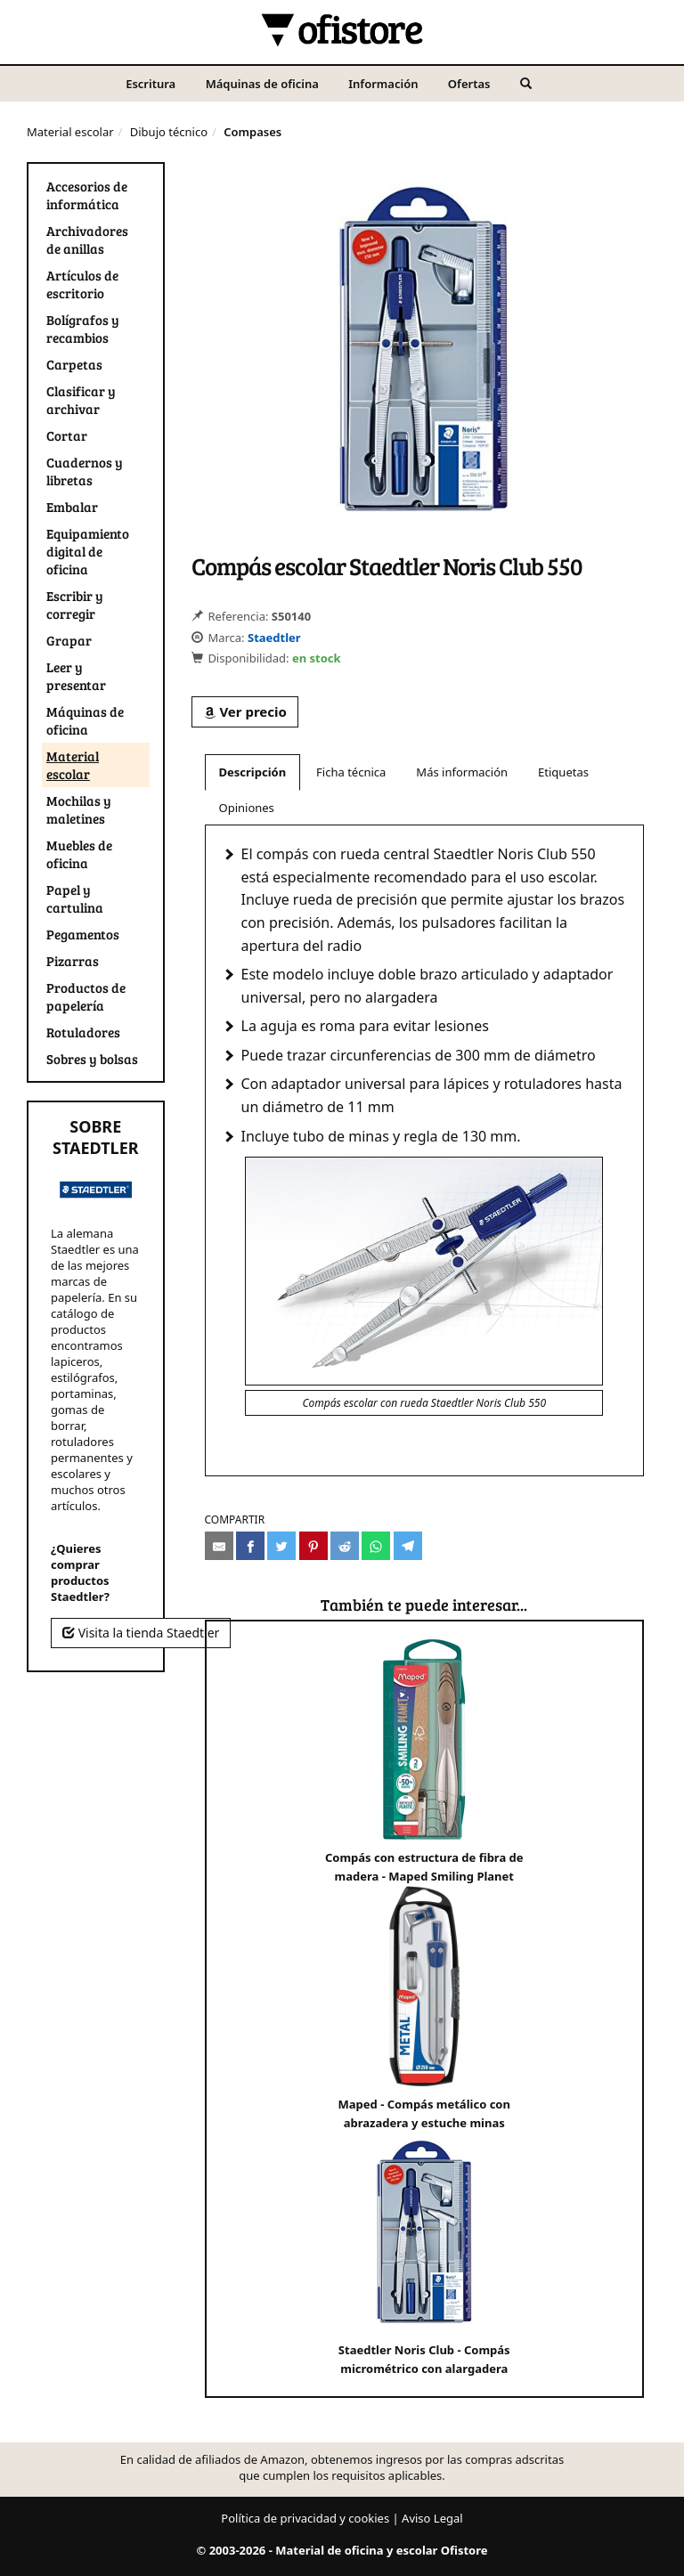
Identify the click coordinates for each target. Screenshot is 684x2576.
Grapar (69, 640)
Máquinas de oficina (262, 84)
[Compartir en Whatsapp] (376, 1546)
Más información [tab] (462, 772)
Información (383, 84)
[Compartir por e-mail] (219, 1546)
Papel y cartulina (74, 898)
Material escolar (70, 132)
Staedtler (274, 638)
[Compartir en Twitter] (281, 1546)
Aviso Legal (432, 2518)
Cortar (66, 435)
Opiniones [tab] (246, 808)
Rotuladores (83, 1032)
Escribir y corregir (74, 604)
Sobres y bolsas (92, 1059)
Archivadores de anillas (87, 239)
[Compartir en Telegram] (408, 1546)
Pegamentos (82, 934)
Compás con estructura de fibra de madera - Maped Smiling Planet (424, 1761)
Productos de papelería (86, 996)
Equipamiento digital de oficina (87, 551)
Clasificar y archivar (81, 400)
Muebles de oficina (79, 854)
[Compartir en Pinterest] (313, 1546)
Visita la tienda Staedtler (140, 1632)
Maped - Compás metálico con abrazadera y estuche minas (424, 2008)
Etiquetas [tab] (563, 772)
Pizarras (72, 961)
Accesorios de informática (86, 195)
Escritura (150, 84)
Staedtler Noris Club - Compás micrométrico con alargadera (424, 2254)
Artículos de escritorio (82, 284)
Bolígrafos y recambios (82, 328)
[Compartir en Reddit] (344, 1546)
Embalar (72, 507)
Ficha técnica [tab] (351, 772)
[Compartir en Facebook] (250, 1546)
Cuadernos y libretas (84, 471)
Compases (252, 132)
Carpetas (74, 364)
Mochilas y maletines (78, 809)
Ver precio (245, 711)
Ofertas (469, 84)
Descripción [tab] (253, 772)
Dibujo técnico (169, 132)
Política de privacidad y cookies (305, 2518)
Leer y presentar (76, 676)
